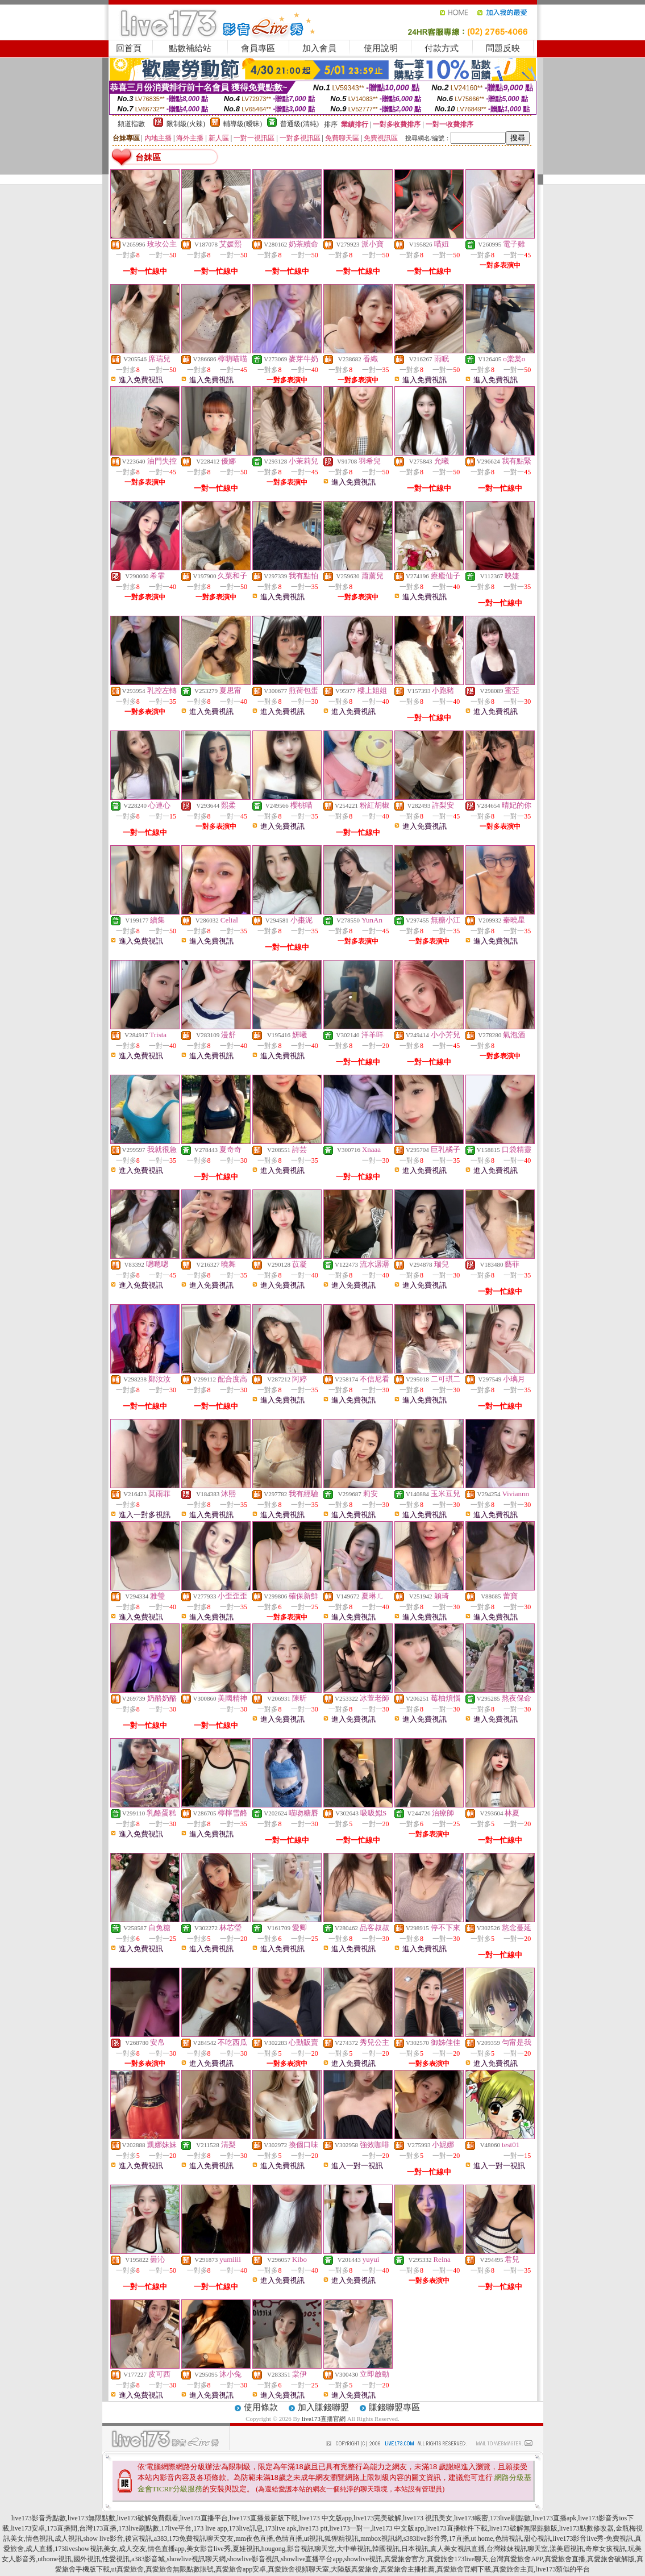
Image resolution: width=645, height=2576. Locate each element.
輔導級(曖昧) (242, 124)
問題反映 (503, 48)
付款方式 (442, 48)
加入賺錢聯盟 (323, 2407)
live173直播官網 (324, 2418)
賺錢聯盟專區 (394, 2407)
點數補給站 (190, 48)
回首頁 (129, 48)
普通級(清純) (299, 124)
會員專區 (258, 48)
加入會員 (319, 48)
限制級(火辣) (186, 124)
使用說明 (381, 48)
